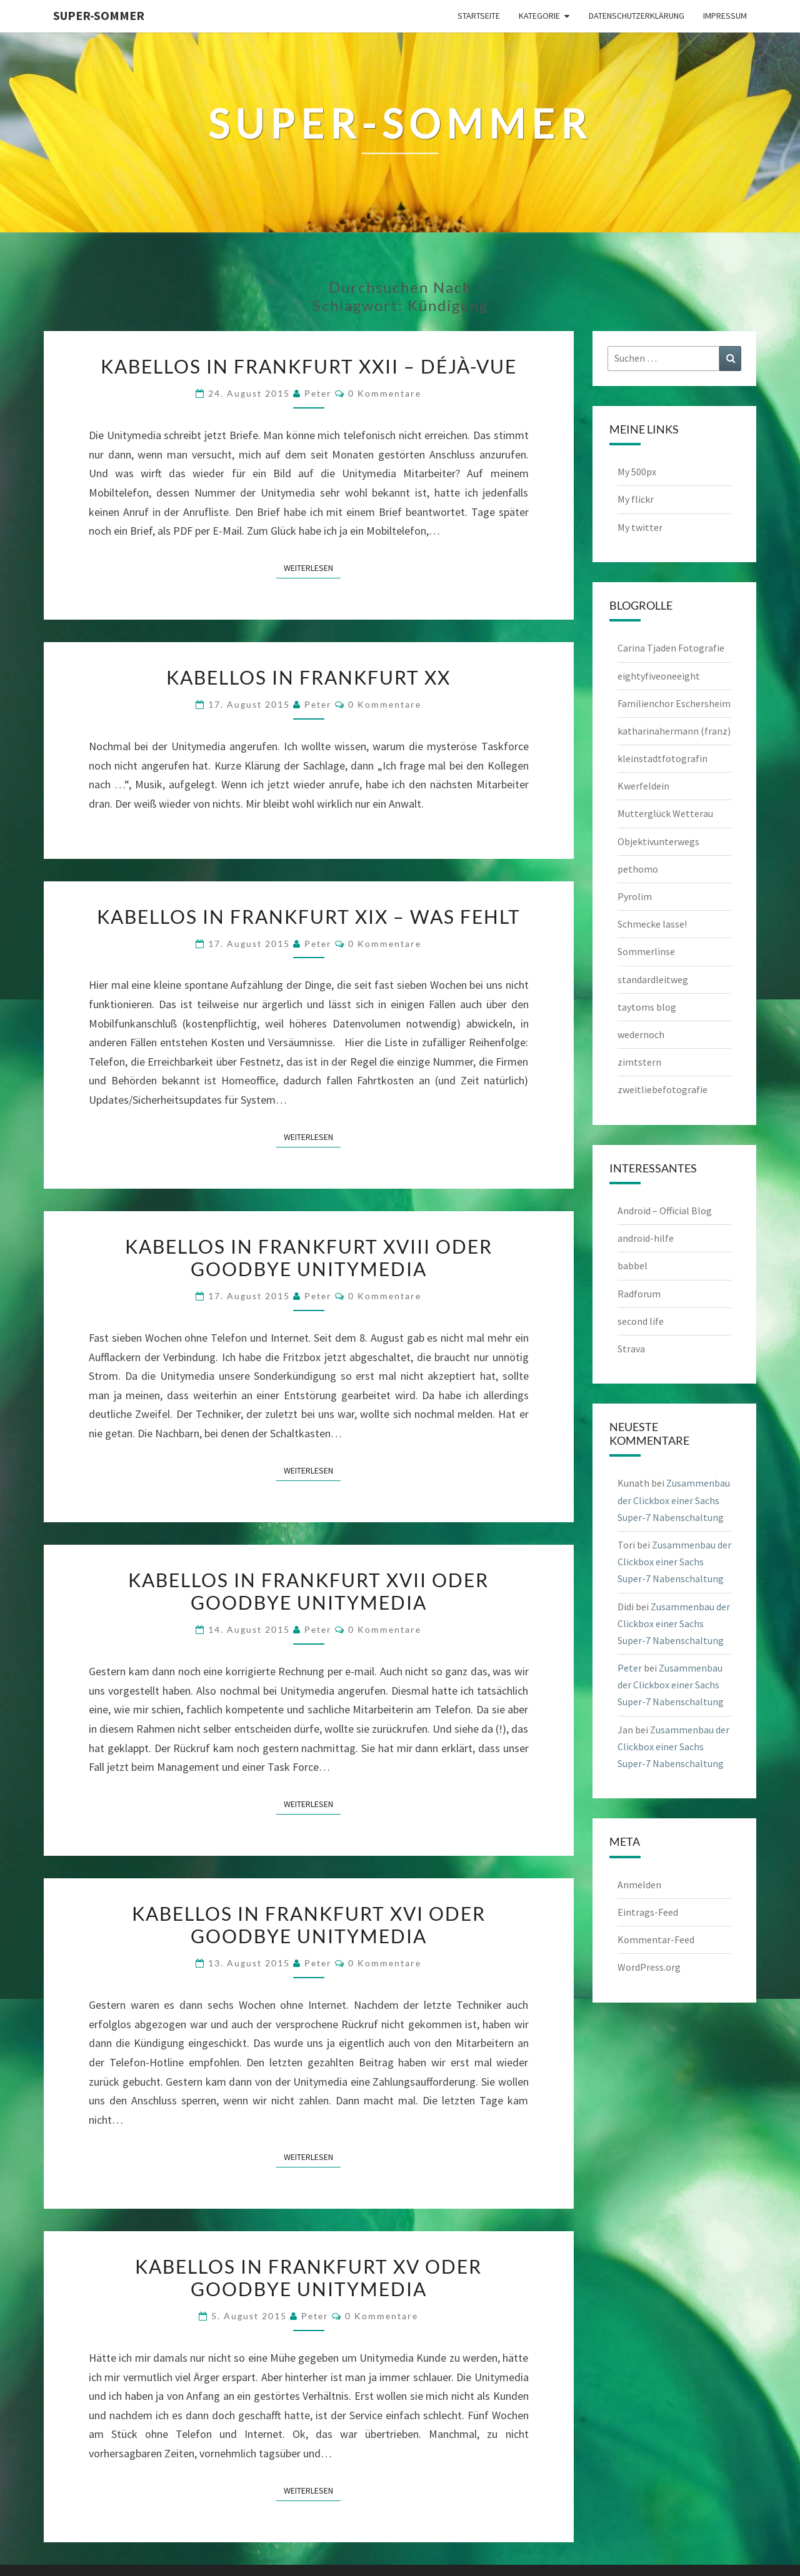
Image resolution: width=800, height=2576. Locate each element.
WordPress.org (649, 1967)
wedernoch (641, 1034)
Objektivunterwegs (658, 841)
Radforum (639, 1293)
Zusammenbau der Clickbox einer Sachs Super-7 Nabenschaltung (674, 1500)
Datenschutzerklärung (636, 15)
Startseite (479, 15)
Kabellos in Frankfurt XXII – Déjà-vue (309, 366)
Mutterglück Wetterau (665, 813)
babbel (633, 1265)
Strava (631, 1348)
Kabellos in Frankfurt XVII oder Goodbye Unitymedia (308, 1590)
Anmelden (639, 1884)
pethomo (638, 869)
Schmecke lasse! (652, 924)
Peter (318, 393)
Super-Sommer (98, 15)
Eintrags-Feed (648, 1912)
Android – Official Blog (665, 1210)
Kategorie (539, 15)
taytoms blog (647, 1007)
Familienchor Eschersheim (674, 703)
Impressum (725, 15)
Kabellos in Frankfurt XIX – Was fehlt (309, 916)
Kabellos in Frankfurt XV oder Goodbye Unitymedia (308, 2277)
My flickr (636, 499)
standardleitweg (653, 979)
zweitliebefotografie (663, 1089)
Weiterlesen (312, 567)
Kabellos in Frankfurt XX (308, 677)
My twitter (640, 527)
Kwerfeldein (643, 786)
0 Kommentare (384, 393)
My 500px (637, 471)
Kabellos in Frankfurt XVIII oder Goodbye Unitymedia (308, 1257)
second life (641, 1321)
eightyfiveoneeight (659, 676)
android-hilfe (646, 1238)
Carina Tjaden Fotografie (671, 648)
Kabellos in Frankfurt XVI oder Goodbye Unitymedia (309, 1924)
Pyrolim (635, 896)
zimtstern (639, 1062)
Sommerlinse (646, 951)
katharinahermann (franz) (674, 731)
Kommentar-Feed (656, 1939)
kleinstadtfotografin (663, 758)
